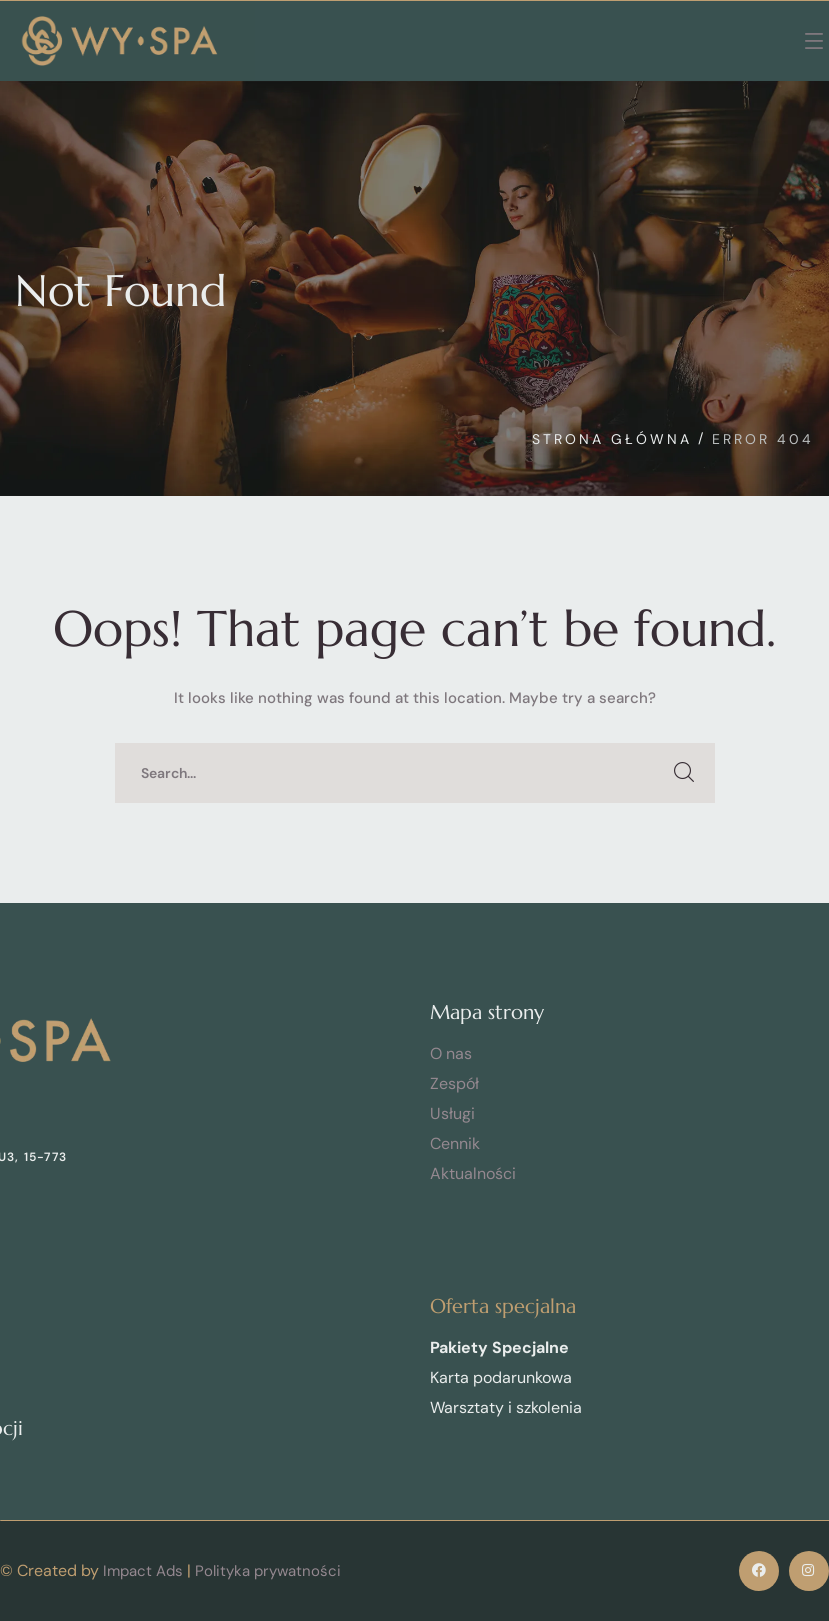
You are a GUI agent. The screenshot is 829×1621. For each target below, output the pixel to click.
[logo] (120, 40)
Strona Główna (612, 439)
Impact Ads (143, 1571)
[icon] (759, 1571)
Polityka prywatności (268, 1571)
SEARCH (685, 773)
